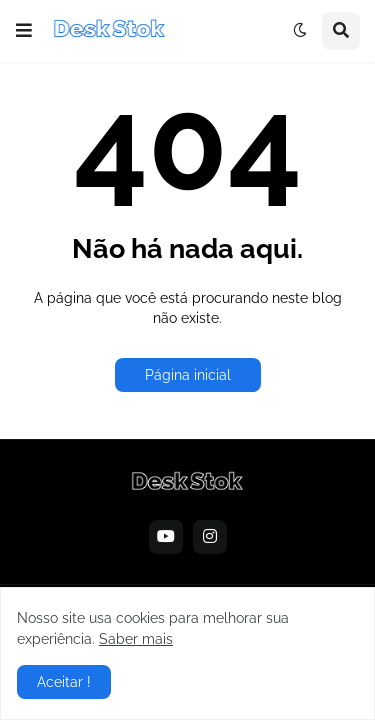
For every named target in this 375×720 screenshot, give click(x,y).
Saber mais (136, 639)
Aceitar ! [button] (64, 682)
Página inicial (188, 375)
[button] (24, 31)
